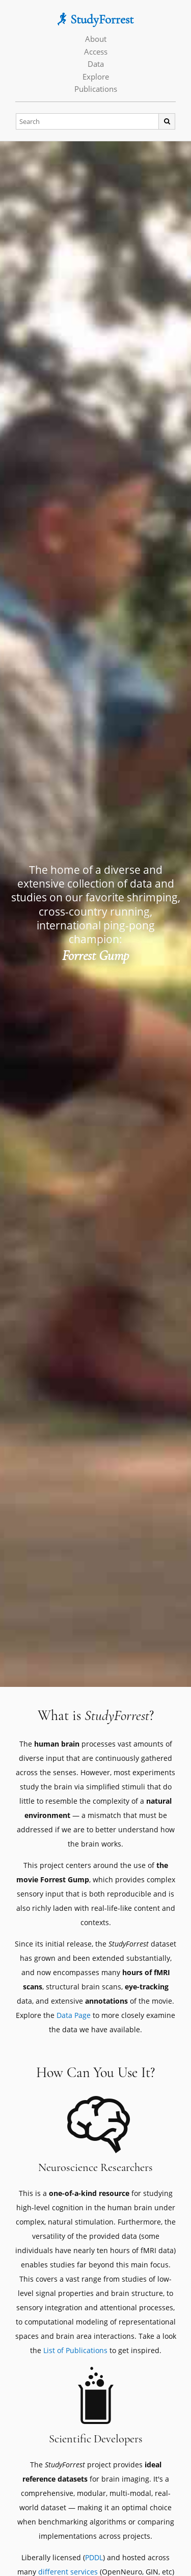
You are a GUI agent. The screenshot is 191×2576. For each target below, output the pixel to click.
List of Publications (75, 2350)
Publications (95, 89)
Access (95, 51)
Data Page (74, 2015)
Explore (96, 76)
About (95, 39)
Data (96, 64)
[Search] (87, 121)
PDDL (94, 2557)
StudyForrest (95, 19)
